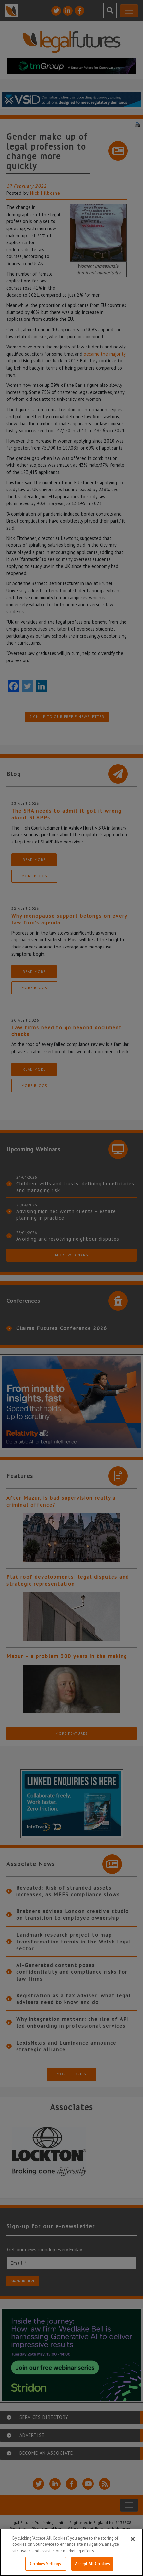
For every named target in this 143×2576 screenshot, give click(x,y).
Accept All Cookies (92, 2564)
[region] (71, 2552)
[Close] (132, 2539)
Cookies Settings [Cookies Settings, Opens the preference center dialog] (45, 2564)
